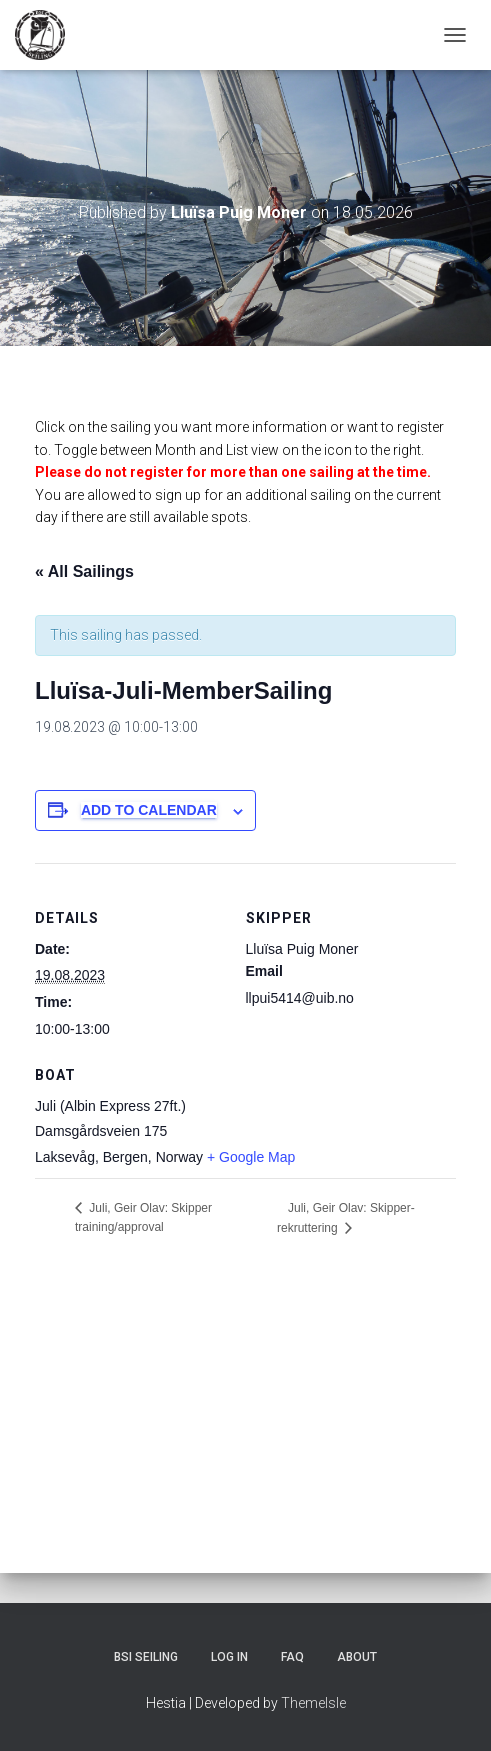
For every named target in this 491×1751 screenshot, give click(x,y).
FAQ (292, 1657)
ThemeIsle (313, 1703)
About (357, 1657)
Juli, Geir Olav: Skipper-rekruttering (346, 1218)
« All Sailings (84, 571)
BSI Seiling (146, 1657)
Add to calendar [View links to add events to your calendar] (149, 810)
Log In (229, 1657)
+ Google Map (251, 1157)
